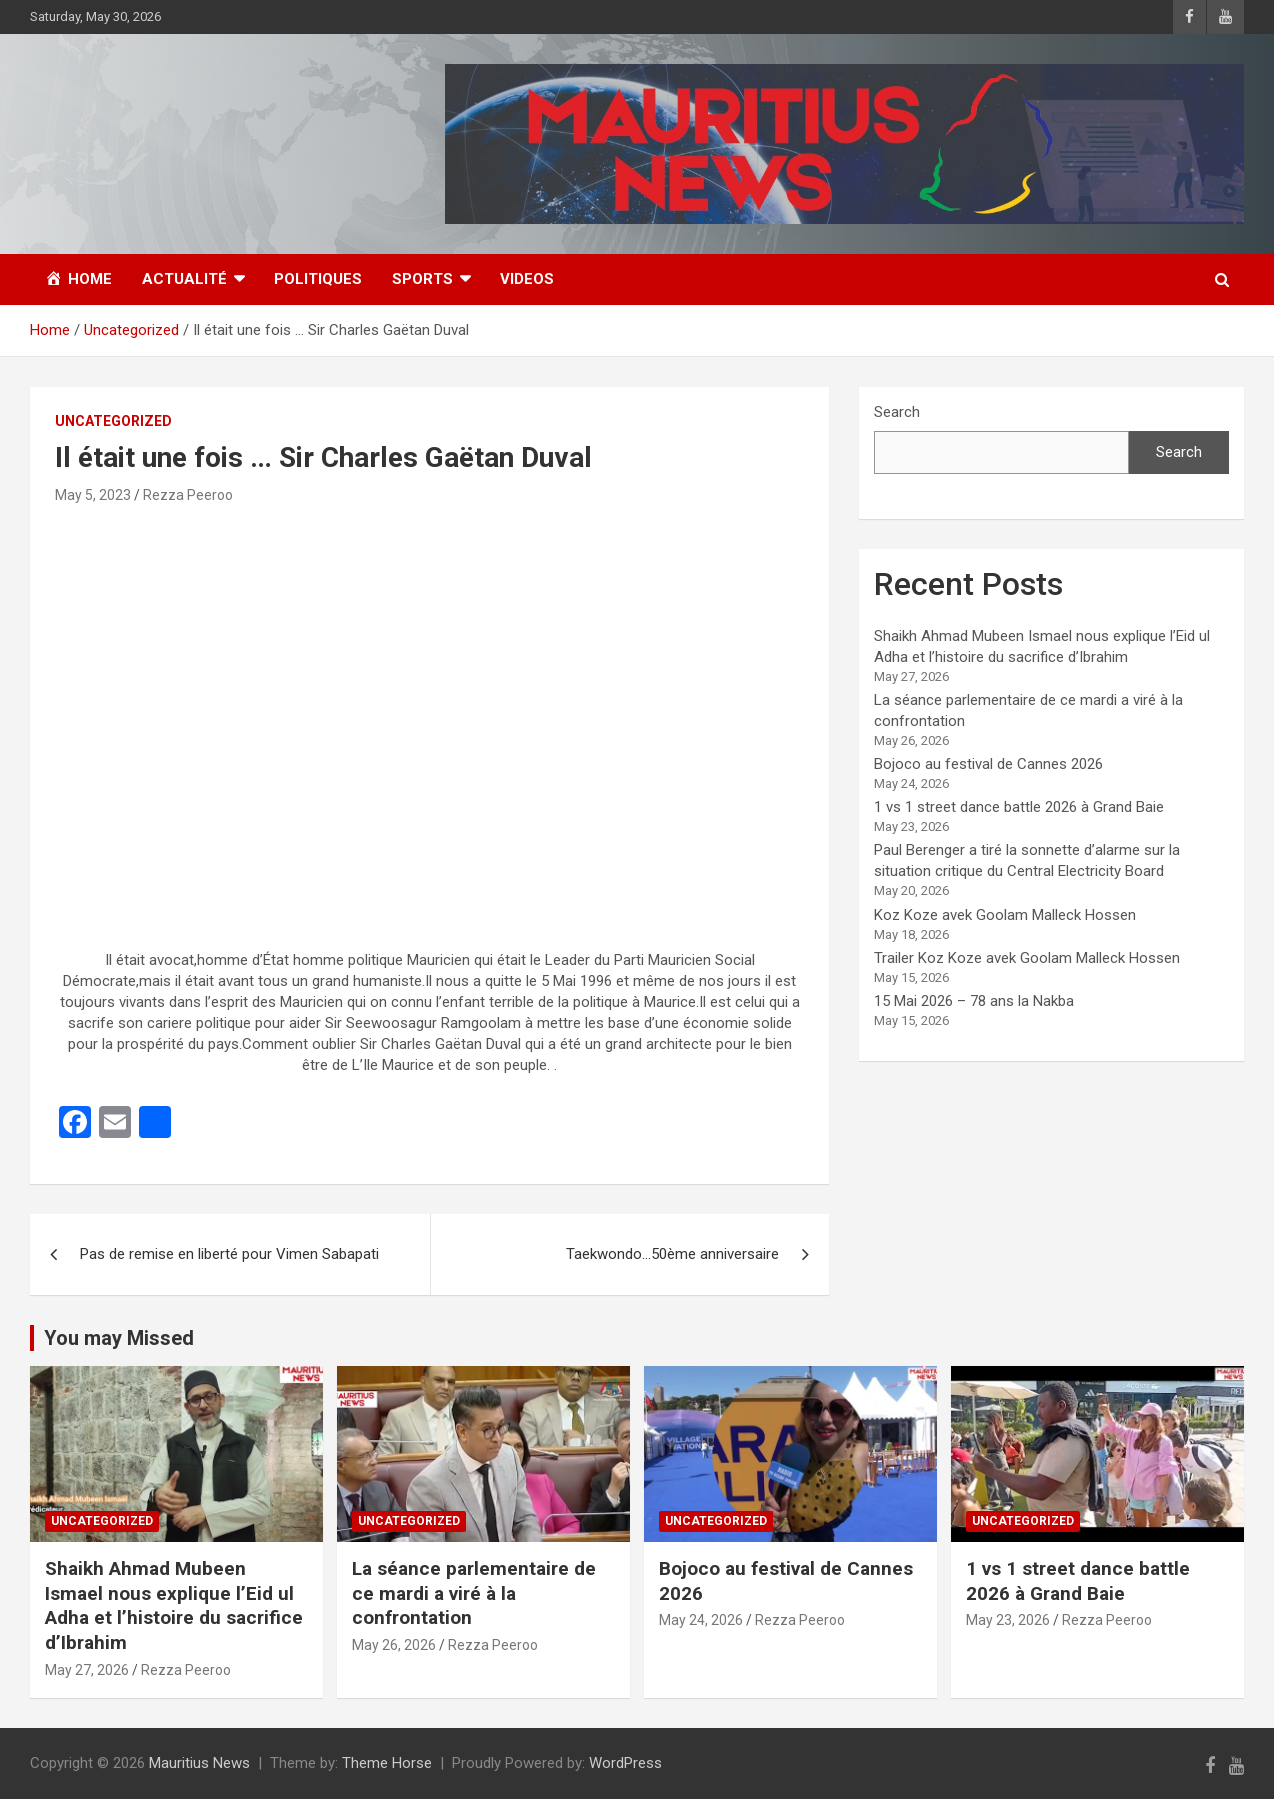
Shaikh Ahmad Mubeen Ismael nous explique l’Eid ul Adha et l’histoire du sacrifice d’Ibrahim (174, 1605)
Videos (527, 279)
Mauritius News (199, 1763)
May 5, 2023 (93, 495)
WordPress (625, 1763)
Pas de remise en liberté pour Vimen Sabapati (229, 1254)
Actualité (184, 279)
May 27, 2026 (87, 1670)
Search (897, 412)
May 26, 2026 (394, 1645)
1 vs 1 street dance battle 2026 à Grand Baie (1019, 807)
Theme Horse (387, 1763)
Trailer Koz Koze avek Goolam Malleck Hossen (1027, 958)
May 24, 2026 (701, 1620)
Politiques (318, 279)
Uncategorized (113, 421)
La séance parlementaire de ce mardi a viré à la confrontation (474, 1593)
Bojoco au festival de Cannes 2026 (988, 764)
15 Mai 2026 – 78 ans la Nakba (974, 1001)
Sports (422, 279)
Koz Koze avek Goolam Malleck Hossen (1005, 915)
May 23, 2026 (1008, 1620)
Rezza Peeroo (188, 495)
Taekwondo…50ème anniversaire (672, 1254)
